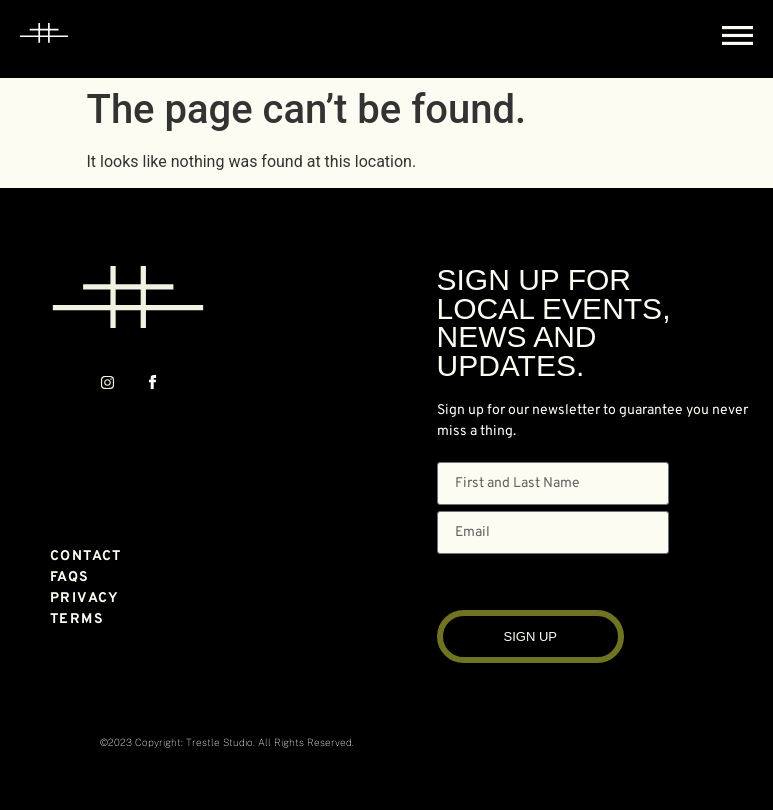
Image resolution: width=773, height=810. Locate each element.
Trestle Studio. (220, 742)
